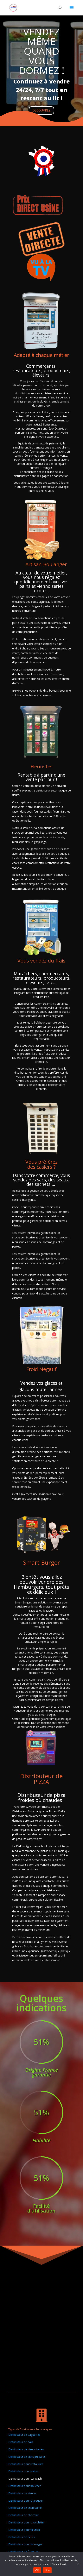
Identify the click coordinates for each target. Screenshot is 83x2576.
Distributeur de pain (20, 2442)
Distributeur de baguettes (24, 2434)
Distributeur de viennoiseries (26, 2449)
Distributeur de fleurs (21, 2537)
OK (37, 2570)
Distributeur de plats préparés (27, 2457)
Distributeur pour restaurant (25, 2464)
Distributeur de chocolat (23, 2515)
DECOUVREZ (41, 110)
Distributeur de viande (22, 2493)
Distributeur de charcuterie (25, 2508)
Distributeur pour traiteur (24, 2471)
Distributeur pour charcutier (25, 2500)
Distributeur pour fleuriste (24, 2530)
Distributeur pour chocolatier (26, 2522)
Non (47, 2570)
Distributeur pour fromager (25, 2544)
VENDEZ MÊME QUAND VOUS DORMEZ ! (41, 51)
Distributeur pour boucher (24, 2486)
